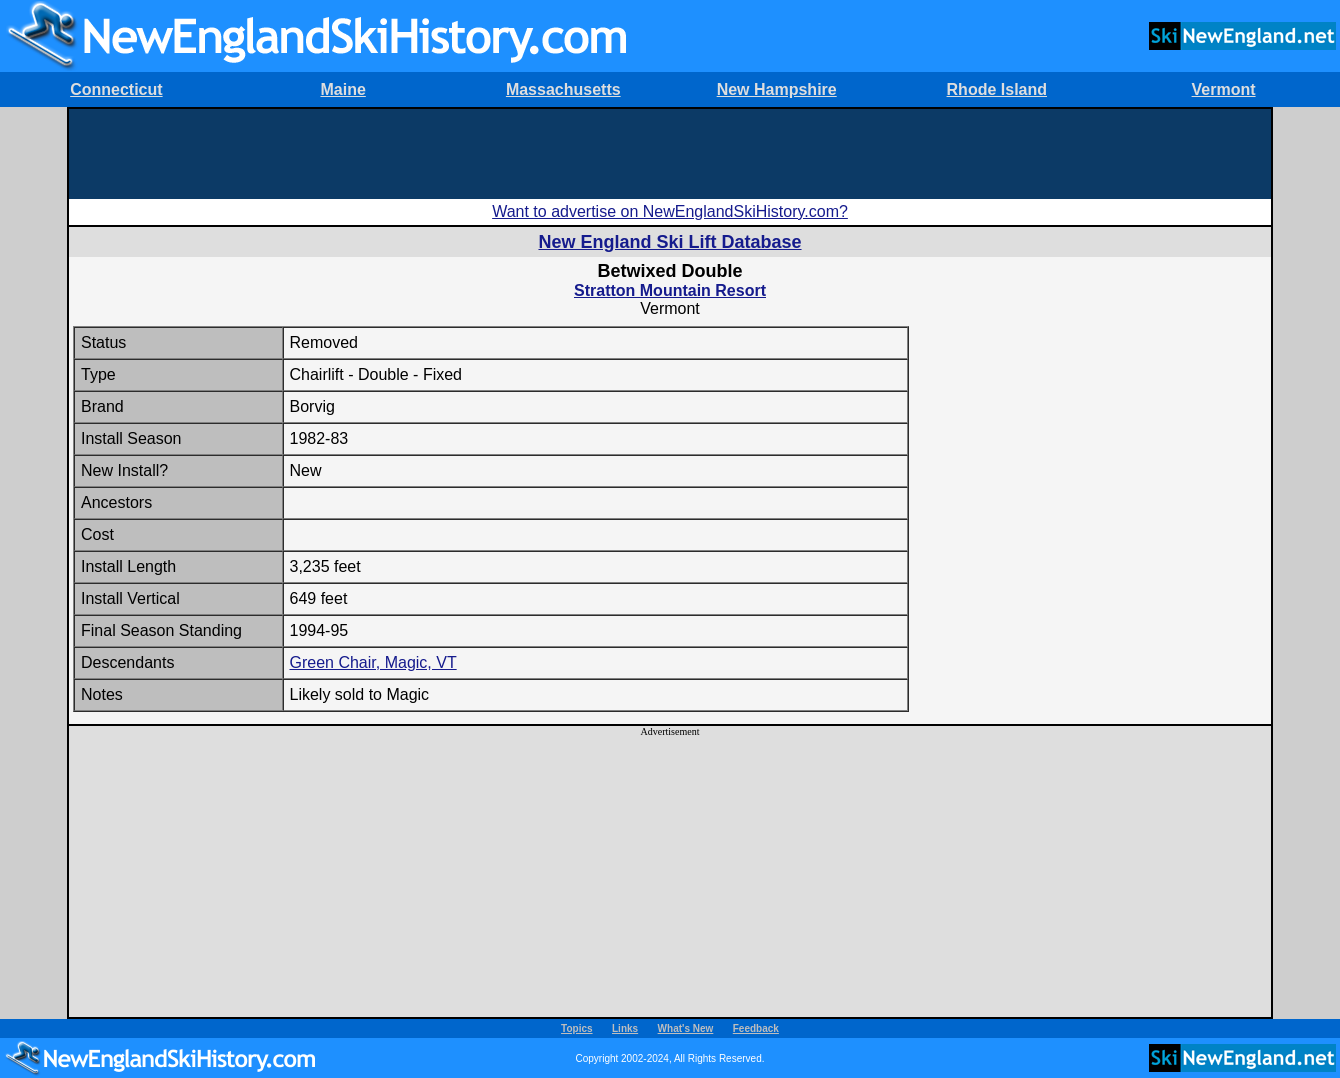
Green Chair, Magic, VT (373, 662)
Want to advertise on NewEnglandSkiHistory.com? (670, 211)
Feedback (756, 1028)
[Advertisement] (670, 154)
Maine (342, 89)
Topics (576, 1028)
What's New (686, 1028)
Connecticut (116, 89)
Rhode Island (997, 89)
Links (625, 1028)
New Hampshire (777, 89)
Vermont (1224, 89)
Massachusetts (563, 89)
